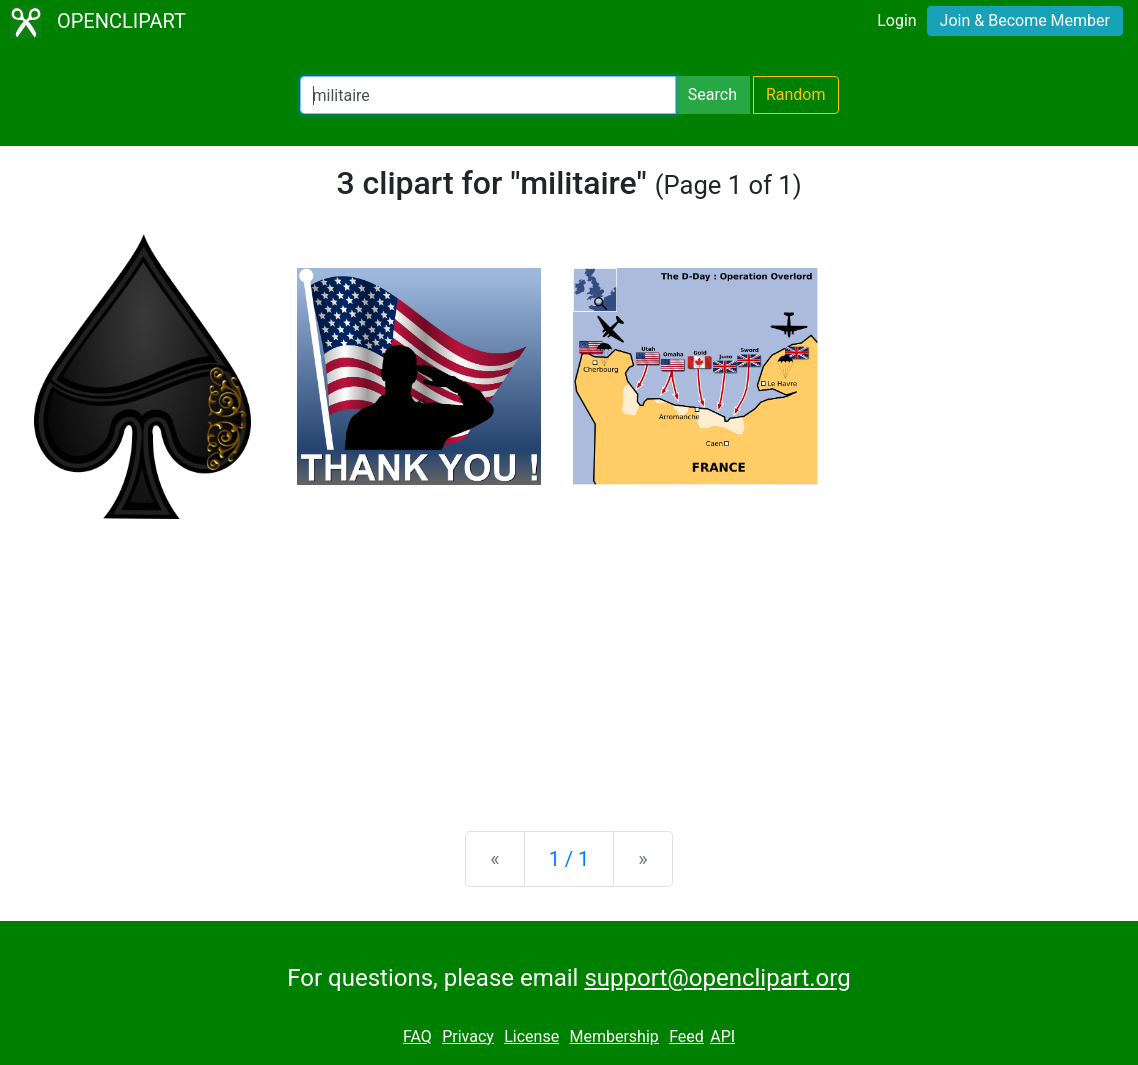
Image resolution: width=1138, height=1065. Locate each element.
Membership (613, 1036)
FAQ (417, 1036)
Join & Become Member (1025, 20)
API (722, 1036)
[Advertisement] (569, 659)
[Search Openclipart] (488, 95)
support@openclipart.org (717, 978)
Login (896, 20)
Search (712, 94)
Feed (686, 1036)
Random (796, 94)
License (531, 1036)
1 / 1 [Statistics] (569, 859)
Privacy (468, 1036)
